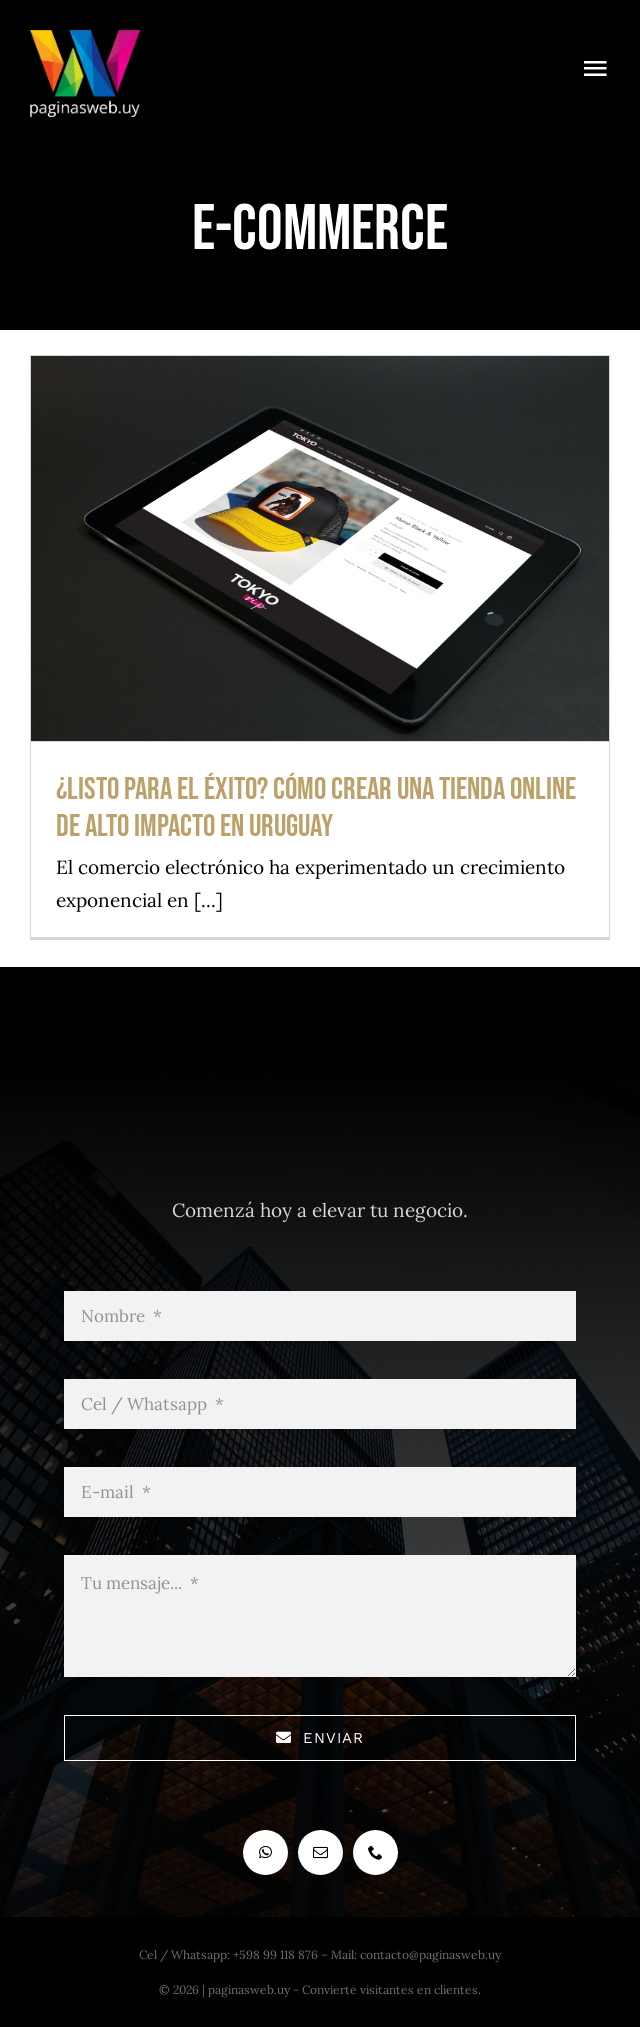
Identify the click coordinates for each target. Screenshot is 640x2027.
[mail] (320, 1852)
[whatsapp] (265, 1852)
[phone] (375, 1852)
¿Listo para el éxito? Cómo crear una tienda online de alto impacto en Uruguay (316, 808)
